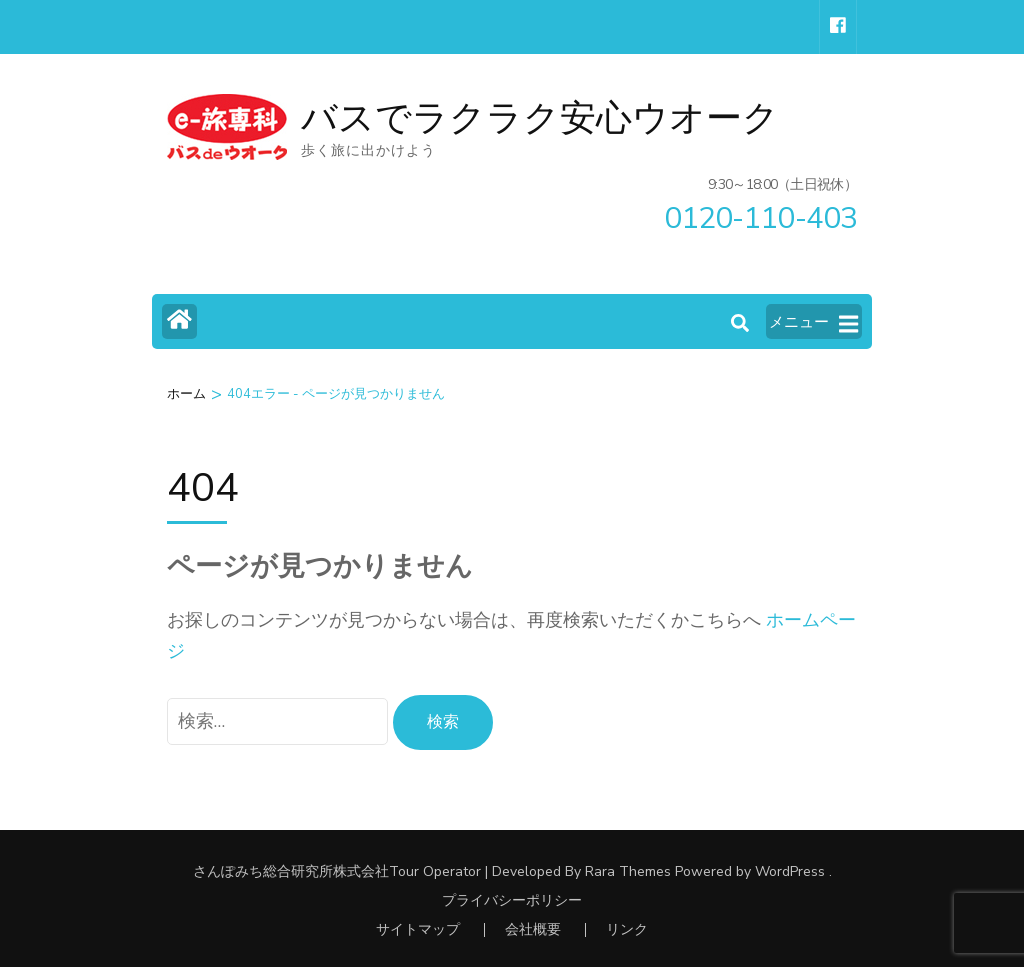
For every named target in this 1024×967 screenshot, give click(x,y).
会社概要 (533, 929)
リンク (627, 929)
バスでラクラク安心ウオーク (540, 118)
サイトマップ (418, 929)
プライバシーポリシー (512, 901)
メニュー (813, 323)
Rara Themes (628, 871)
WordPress (790, 871)
